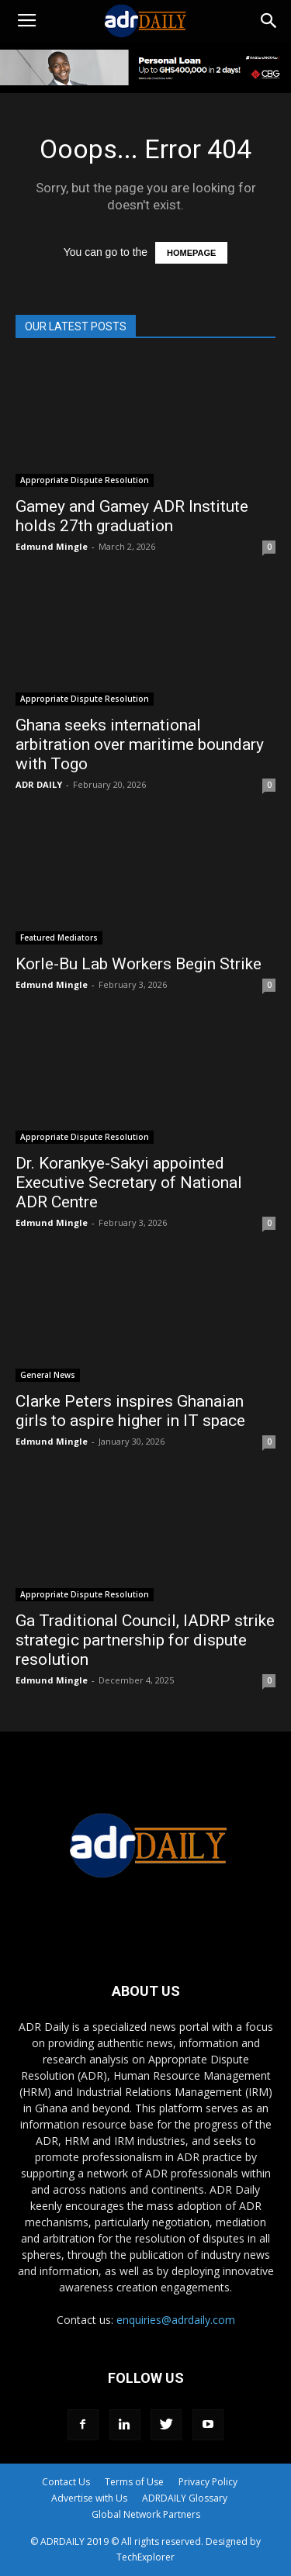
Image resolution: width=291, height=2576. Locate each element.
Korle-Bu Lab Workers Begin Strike (139, 964)
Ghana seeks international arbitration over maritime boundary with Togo (140, 744)
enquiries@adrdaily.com (175, 2319)
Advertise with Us (89, 2498)
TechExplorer (145, 2557)
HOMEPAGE (191, 252)
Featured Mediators (59, 937)
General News (47, 1374)
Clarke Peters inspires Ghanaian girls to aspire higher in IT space (130, 1411)
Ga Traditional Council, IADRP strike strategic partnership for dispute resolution (145, 1640)
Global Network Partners (146, 2514)
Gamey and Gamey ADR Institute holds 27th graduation (132, 516)
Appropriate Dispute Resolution (84, 480)
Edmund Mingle (52, 546)
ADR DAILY (39, 784)
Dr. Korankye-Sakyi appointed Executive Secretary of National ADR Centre (129, 1182)
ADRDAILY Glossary (184, 2498)
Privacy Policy (207, 2481)
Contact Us (66, 2481)
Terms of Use (134, 2481)
